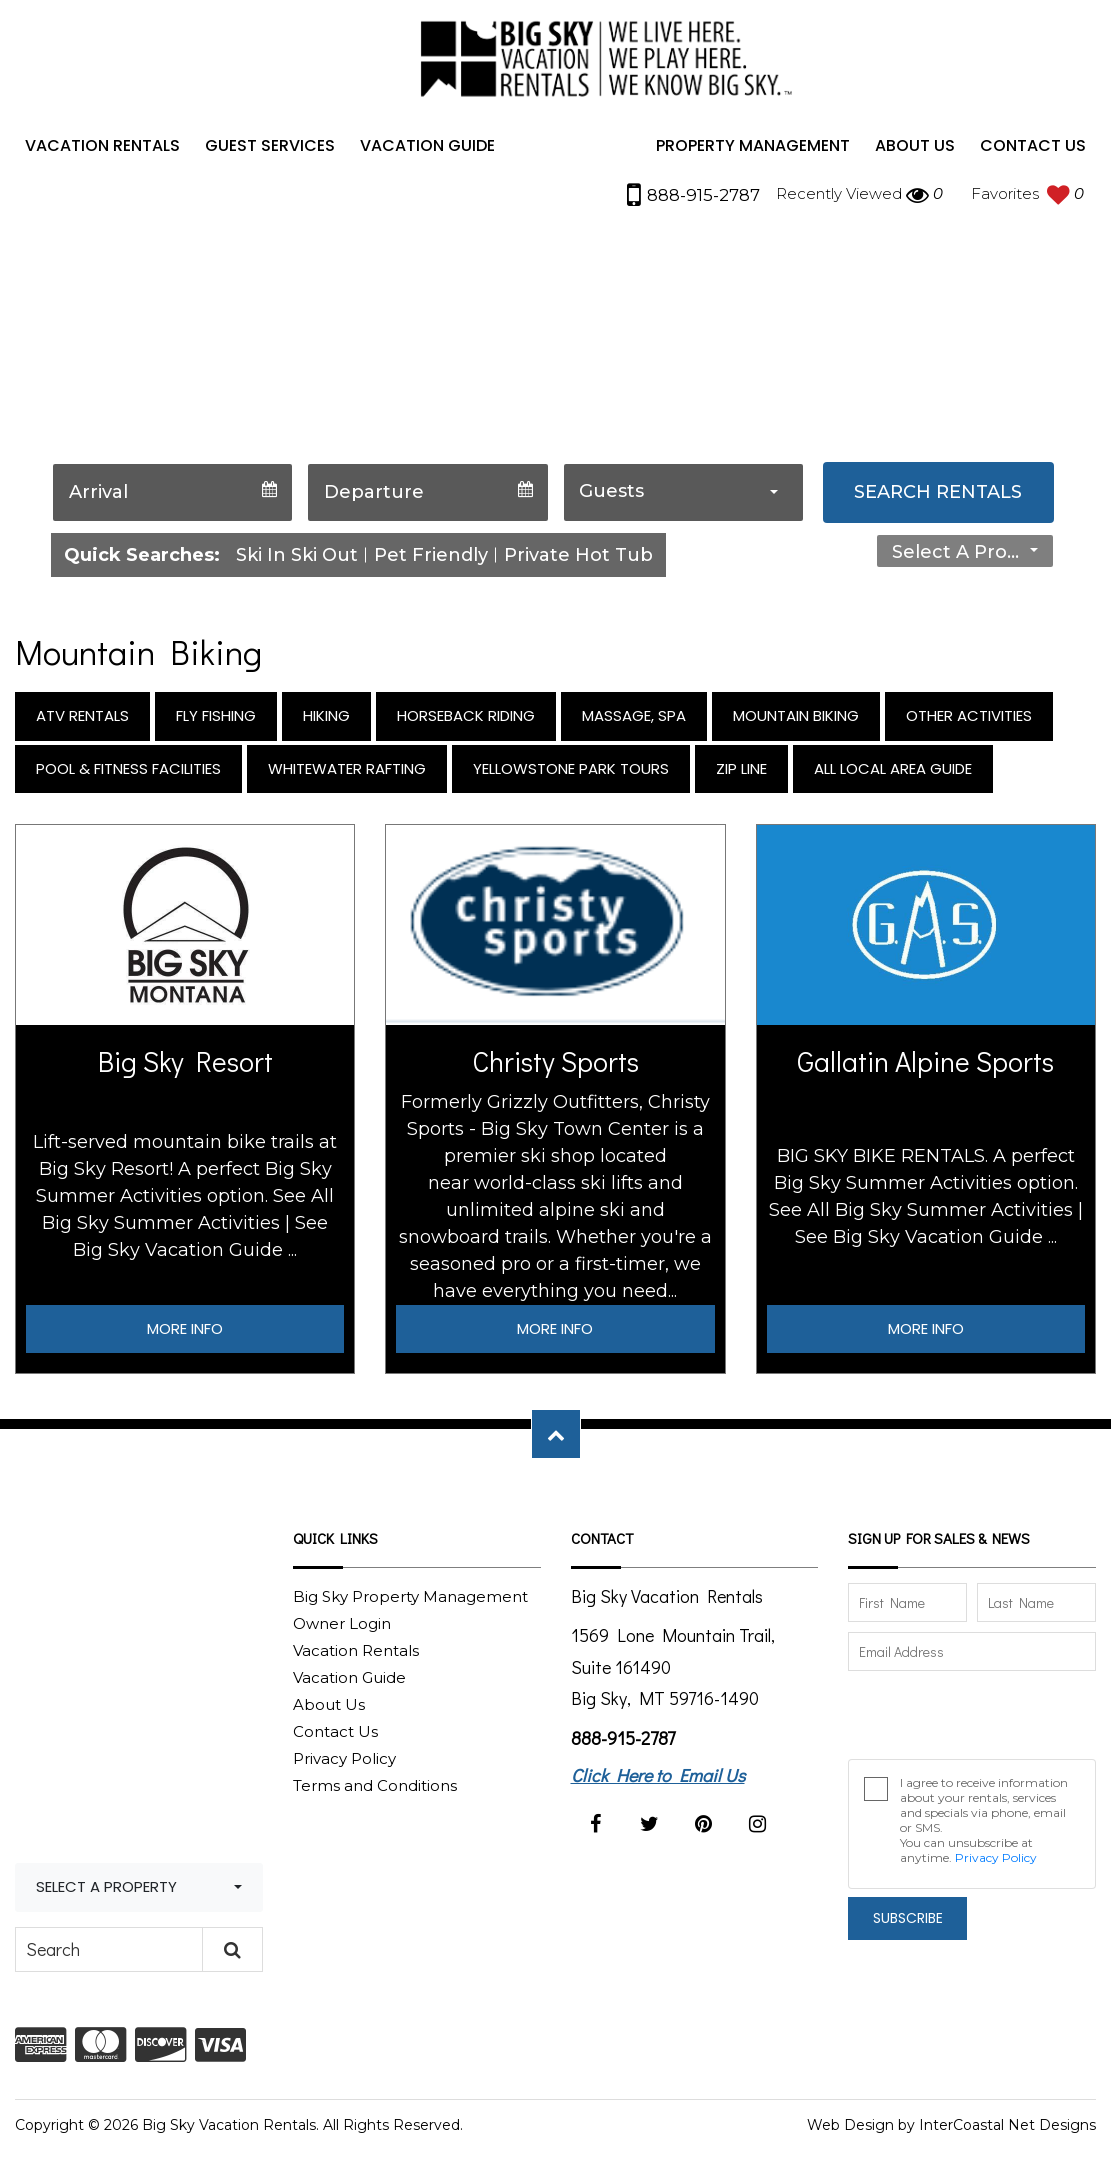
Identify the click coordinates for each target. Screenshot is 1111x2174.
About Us (915, 152)
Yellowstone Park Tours (571, 775)
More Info (185, 1335)
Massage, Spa (634, 722)
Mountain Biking (796, 722)
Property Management (753, 152)
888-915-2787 (623, 1745)
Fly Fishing (216, 722)
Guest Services (270, 152)
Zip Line (741, 775)
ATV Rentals (82, 722)
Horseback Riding (466, 722)
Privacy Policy (344, 1765)
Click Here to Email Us (658, 1782)
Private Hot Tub (578, 562)
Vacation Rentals (102, 152)
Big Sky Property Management (410, 1603)
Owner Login (342, 1630)
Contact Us (1033, 152)
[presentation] (956, 1715)
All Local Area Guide (893, 775)
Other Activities (969, 722)
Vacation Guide (427, 152)
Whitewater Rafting (347, 775)
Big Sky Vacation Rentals (601, 67)
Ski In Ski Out (297, 562)
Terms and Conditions (375, 1792)
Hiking (326, 722)
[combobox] (683, 499)
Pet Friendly (431, 562)
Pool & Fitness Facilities (128, 775)
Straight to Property (789, 553)
